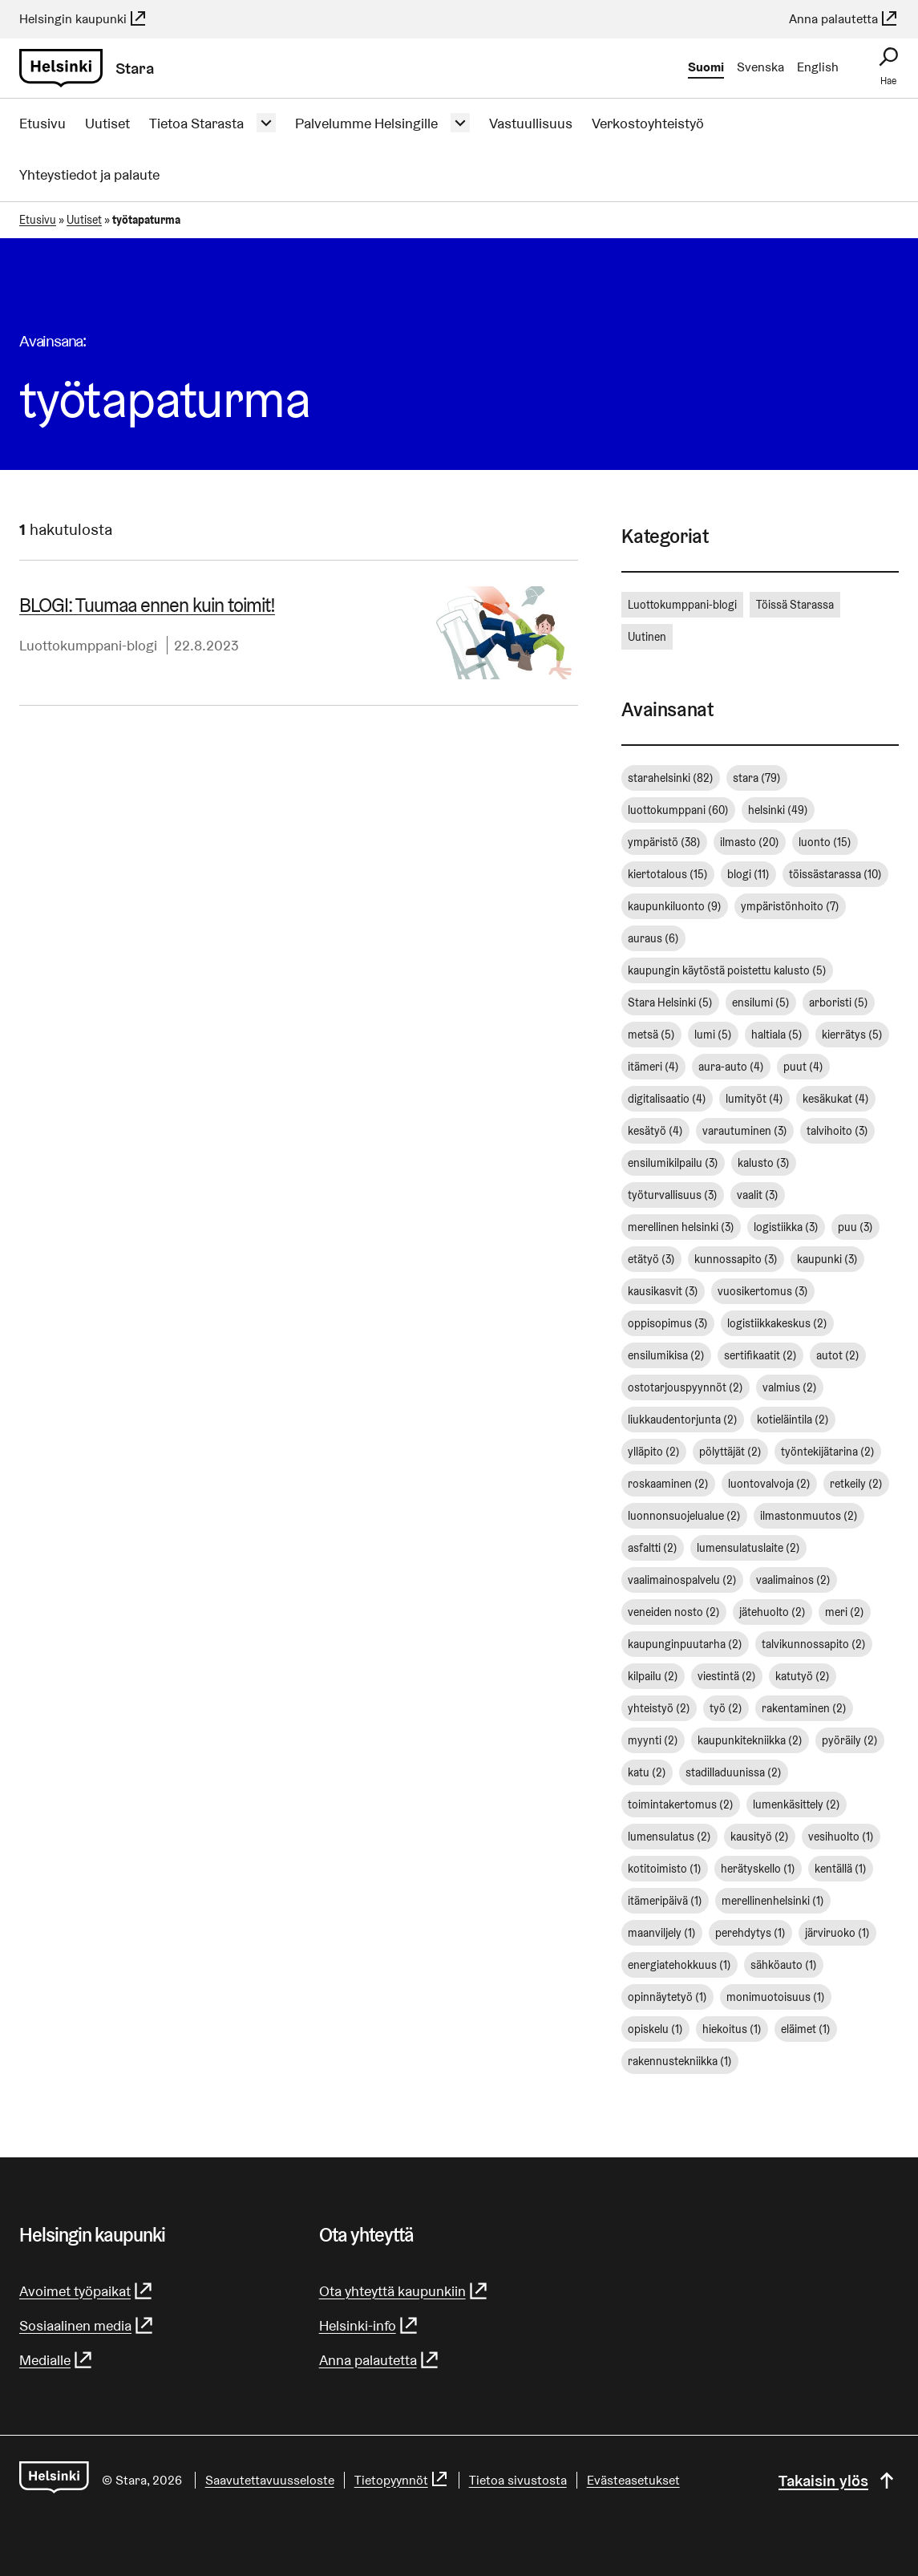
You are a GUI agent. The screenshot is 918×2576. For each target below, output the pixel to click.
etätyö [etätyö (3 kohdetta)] (651, 1259)
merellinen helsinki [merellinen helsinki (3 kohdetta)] (681, 1227)
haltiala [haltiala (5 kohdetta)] (777, 1034)
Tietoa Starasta (196, 123)
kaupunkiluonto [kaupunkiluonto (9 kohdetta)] (675, 906)
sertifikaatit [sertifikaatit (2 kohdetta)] (760, 1355)
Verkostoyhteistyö (648, 123)
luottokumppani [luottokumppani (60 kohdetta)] (678, 810)
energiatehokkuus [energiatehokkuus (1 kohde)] (679, 1965)
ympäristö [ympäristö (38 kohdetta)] (664, 842)
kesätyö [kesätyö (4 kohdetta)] (655, 1131)
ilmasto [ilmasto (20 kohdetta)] (749, 842)
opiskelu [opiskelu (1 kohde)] (655, 2029)
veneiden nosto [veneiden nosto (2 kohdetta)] (674, 1612)
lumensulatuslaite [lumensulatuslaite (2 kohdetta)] (748, 1548)
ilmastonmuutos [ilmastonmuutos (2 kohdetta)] (809, 1516)
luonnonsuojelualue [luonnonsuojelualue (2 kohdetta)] (684, 1516)
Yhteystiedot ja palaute (89, 174)
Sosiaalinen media (87, 2325)
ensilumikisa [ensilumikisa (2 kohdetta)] (666, 1355)
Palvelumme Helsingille (366, 123)
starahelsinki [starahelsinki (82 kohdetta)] (671, 778)
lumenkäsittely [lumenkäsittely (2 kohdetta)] (796, 1804)
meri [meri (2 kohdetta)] (844, 1612)
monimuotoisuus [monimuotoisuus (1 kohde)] (775, 1997)
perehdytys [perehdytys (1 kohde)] (750, 1933)
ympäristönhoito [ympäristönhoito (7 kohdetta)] (790, 906)
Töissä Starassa (795, 604)
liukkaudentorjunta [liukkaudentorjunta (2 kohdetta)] (683, 1419)
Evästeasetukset (633, 2480)
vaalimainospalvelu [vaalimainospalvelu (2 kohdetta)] (682, 1580)
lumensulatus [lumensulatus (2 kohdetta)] (669, 1836)
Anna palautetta (844, 19)
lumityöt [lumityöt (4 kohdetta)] (754, 1099)
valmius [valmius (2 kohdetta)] (789, 1387)
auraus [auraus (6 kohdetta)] (653, 938)
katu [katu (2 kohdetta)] (647, 1772)
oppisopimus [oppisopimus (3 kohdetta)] (668, 1323)
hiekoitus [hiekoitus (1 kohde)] (732, 2029)
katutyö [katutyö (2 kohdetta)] (802, 1676)
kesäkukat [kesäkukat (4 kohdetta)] (836, 1099)
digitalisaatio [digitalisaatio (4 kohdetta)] (667, 1099)
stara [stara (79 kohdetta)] (757, 778)
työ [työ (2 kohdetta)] (726, 1708)
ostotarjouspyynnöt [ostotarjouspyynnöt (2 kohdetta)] (685, 1387)
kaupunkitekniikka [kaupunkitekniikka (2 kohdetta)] (750, 1740)
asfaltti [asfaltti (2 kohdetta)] (652, 1548)
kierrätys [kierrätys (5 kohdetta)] (852, 1034)
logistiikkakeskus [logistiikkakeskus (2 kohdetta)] (777, 1323)
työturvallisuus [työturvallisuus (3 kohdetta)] (673, 1195)
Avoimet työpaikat (86, 2291)
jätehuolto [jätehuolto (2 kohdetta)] (772, 1612)
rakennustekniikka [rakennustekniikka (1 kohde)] (680, 2061)
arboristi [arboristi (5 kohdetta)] (838, 1002)
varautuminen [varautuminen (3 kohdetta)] (744, 1131)
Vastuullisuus (530, 123)
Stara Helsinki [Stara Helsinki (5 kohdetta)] (670, 1002)
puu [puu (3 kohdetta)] (855, 1227)
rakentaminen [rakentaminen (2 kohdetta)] (804, 1708)
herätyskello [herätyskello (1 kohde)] (758, 1868)
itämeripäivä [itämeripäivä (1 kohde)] (665, 1901)
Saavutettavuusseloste (269, 2480)
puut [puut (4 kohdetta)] (803, 1066)
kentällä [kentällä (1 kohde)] (841, 1868)
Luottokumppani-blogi (88, 645)
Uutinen (647, 637)
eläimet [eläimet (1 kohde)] (806, 2029)
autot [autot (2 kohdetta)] (837, 1355)
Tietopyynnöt (401, 2480)
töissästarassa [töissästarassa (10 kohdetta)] (835, 874)
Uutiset (107, 123)
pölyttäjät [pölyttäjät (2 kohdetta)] (730, 1451)
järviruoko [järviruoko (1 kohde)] (837, 1933)
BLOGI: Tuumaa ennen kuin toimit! (147, 605)
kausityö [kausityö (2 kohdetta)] (759, 1836)
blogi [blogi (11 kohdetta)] (748, 874)
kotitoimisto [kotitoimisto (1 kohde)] (665, 1868)
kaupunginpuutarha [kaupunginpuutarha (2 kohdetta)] (685, 1644)
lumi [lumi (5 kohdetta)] (713, 1034)
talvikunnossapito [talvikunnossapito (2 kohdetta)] (814, 1644)
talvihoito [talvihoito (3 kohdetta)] (837, 1131)
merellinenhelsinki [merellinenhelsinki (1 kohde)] (773, 1901)
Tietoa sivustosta (518, 2480)
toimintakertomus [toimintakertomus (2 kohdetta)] (681, 1804)
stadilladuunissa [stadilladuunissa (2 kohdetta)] (733, 1772)
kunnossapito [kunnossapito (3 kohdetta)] (736, 1259)
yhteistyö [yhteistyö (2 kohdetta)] (659, 1708)
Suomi (706, 67)
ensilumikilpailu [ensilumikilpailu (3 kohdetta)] (673, 1163)
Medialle (56, 2360)
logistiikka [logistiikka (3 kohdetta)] (786, 1227)
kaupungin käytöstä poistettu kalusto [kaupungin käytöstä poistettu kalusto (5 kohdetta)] (727, 970)
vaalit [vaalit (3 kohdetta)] (757, 1195)
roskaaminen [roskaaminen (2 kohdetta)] (668, 1483)
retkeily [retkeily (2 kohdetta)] (856, 1483)
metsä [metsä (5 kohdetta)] (651, 1034)
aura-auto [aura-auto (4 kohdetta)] (731, 1066)
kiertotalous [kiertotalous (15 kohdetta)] (668, 874)
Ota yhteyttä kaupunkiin (404, 2291)
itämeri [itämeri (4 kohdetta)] (653, 1066)
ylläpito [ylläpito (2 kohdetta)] (654, 1451)
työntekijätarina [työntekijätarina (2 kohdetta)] (828, 1451)
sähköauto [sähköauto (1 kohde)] (783, 1965)
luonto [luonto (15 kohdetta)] (825, 842)
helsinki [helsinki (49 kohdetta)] (778, 810)
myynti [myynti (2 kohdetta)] (653, 1740)
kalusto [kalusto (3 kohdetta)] (764, 1163)
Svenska (760, 67)
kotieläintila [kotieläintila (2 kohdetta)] (793, 1419)
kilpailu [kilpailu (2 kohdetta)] (653, 1676)
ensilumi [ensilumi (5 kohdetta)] (761, 1002)
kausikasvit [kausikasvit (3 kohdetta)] (663, 1291)
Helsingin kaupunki (83, 19)
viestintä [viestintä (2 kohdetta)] (727, 1676)
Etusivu (42, 123)
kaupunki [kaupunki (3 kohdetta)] (827, 1259)
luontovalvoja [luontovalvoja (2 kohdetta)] (769, 1483)
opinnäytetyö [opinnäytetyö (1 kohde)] (667, 1997)
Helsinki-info (369, 2325)
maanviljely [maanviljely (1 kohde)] (662, 1933)
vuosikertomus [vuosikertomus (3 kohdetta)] (763, 1291)
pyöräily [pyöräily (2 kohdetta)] (850, 1740)
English (818, 67)
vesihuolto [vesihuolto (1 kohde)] (841, 1836)
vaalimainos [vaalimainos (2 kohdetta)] (793, 1580)
